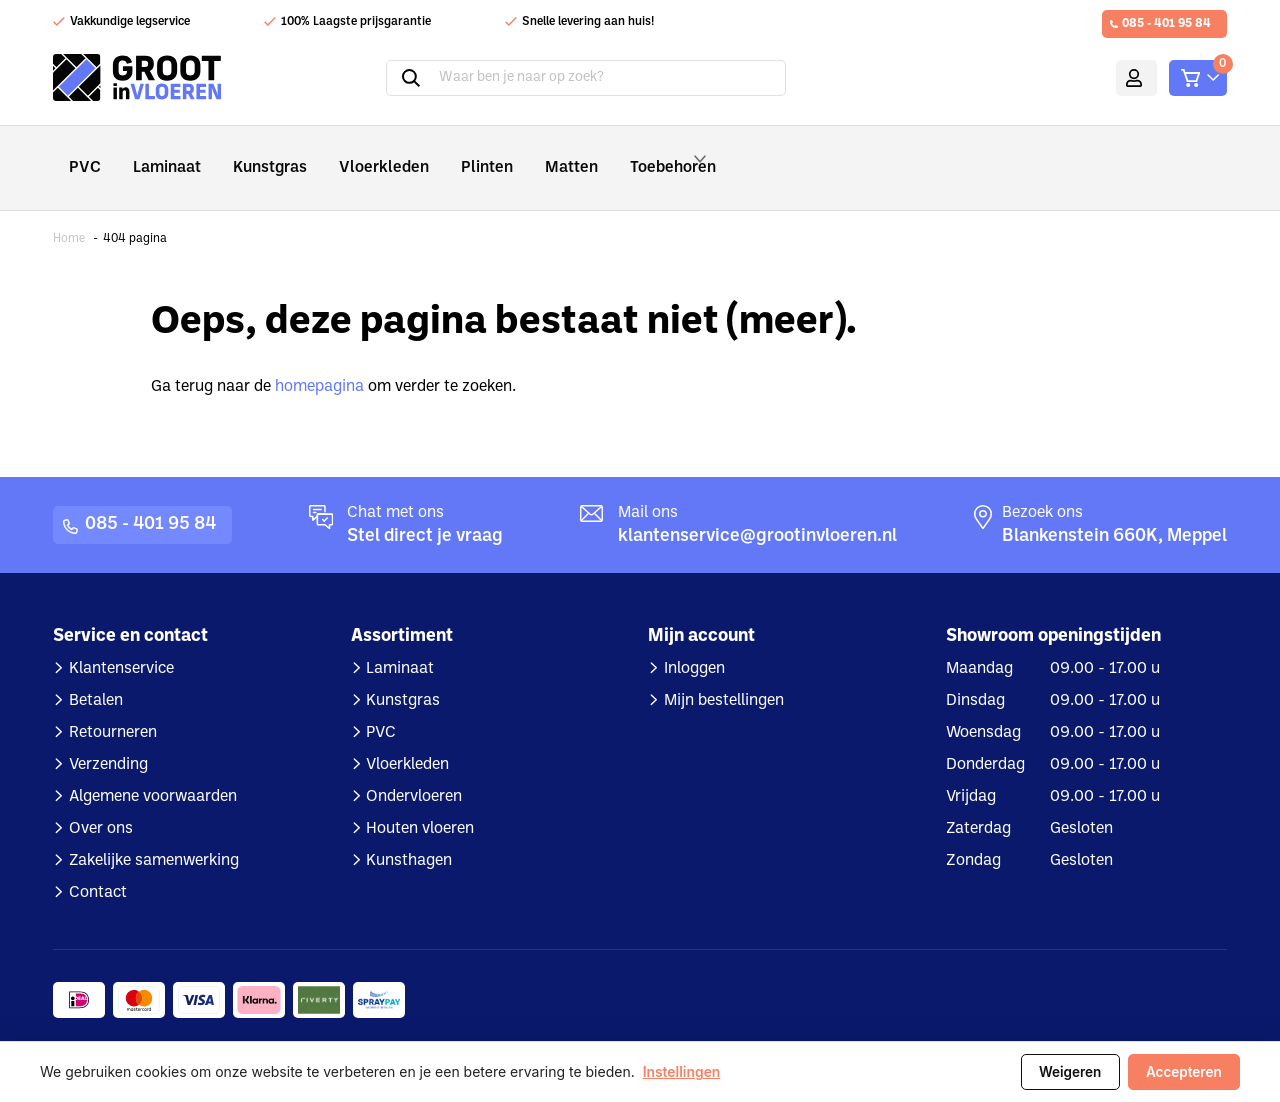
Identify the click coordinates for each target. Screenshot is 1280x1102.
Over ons (101, 801)
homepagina (319, 359)
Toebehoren (634, 154)
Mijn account (1107, 78)
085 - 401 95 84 (1166, 24)
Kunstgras (253, 153)
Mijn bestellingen (724, 673)
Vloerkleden (355, 153)
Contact (98, 865)
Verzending (108, 737)
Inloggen (694, 641)
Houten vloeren (420, 801)
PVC (82, 153)
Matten (523, 153)
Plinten (447, 153)
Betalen (96, 673)
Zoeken (386, 78)
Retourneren (113, 705)
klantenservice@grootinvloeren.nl (757, 508)
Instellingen (682, 1072)
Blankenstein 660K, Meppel (1114, 508)
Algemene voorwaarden (153, 769)
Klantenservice (121, 641)
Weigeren (1067, 1072)
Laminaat (158, 153)
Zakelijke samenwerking (154, 833)
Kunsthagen (409, 833)
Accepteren (1183, 1072)
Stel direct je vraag (425, 508)
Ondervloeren (414, 769)
